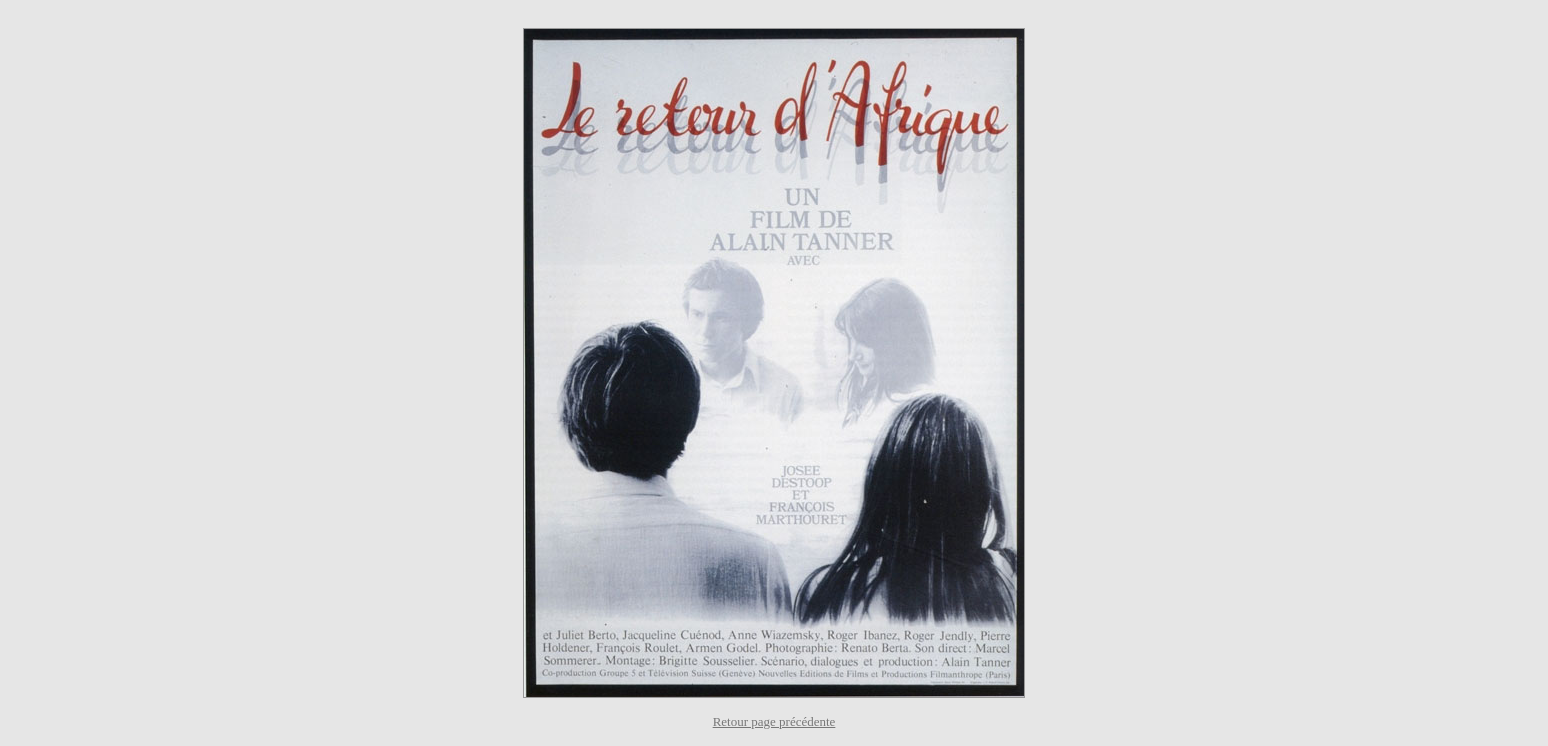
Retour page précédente (774, 721)
